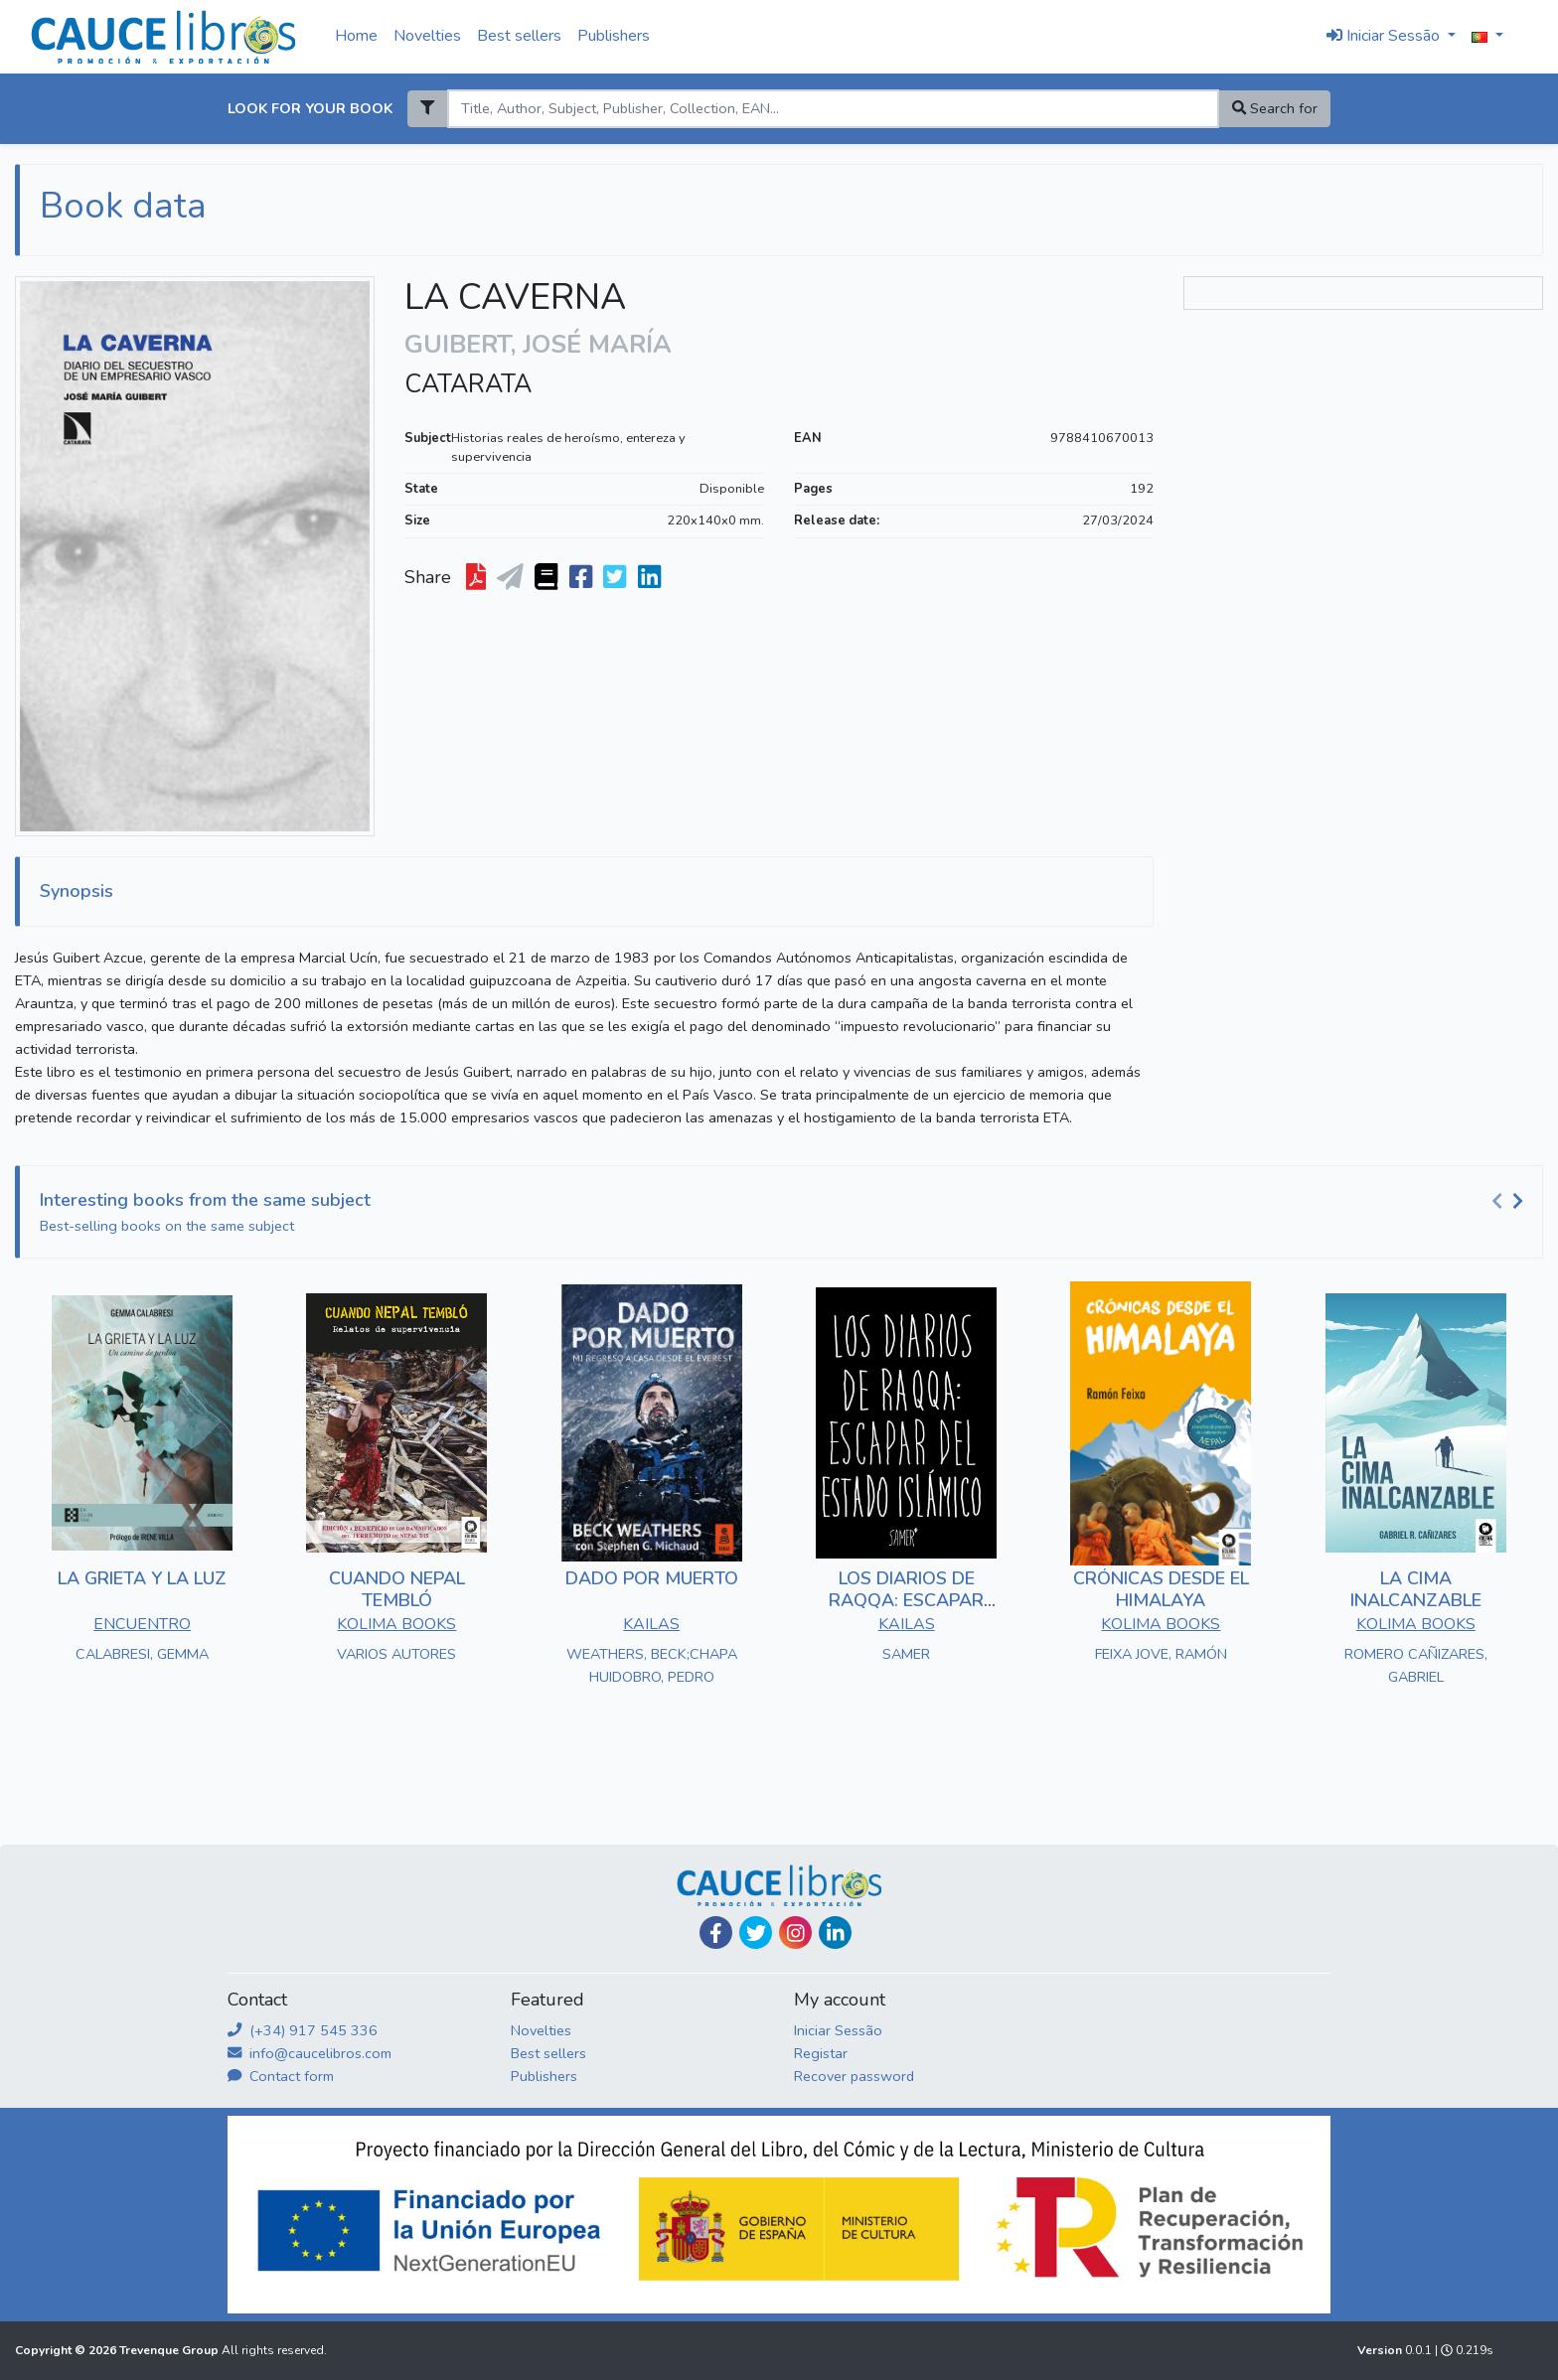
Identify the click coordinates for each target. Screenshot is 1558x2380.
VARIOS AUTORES (396, 1654)
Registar (821, 2053)
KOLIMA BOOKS (396, 1624)
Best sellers (519, 36)
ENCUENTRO (142, 1624)
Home (356, 36)
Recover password (854, 2076)
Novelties (427, 36)
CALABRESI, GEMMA (142, 1654)
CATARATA (468, 384)
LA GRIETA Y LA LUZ (142, 1578)
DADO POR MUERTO (651, 1578)
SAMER (906, 1654)
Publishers (613, 36)
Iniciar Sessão (838, 2030)
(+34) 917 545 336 (303, 2030)
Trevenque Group (170, 2350)
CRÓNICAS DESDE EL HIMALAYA (1161, 1589)
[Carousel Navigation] (1510, 1201)
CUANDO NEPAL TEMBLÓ (397, 1589)
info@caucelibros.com (309, 2053)
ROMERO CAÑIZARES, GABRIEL (1415, 1665)
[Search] (832, 108)
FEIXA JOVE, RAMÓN (1161, 1654)
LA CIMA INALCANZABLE (1415, 1589)
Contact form (281, 2076)
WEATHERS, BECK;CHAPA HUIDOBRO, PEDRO (651, 1665)
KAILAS (651, 1624)
